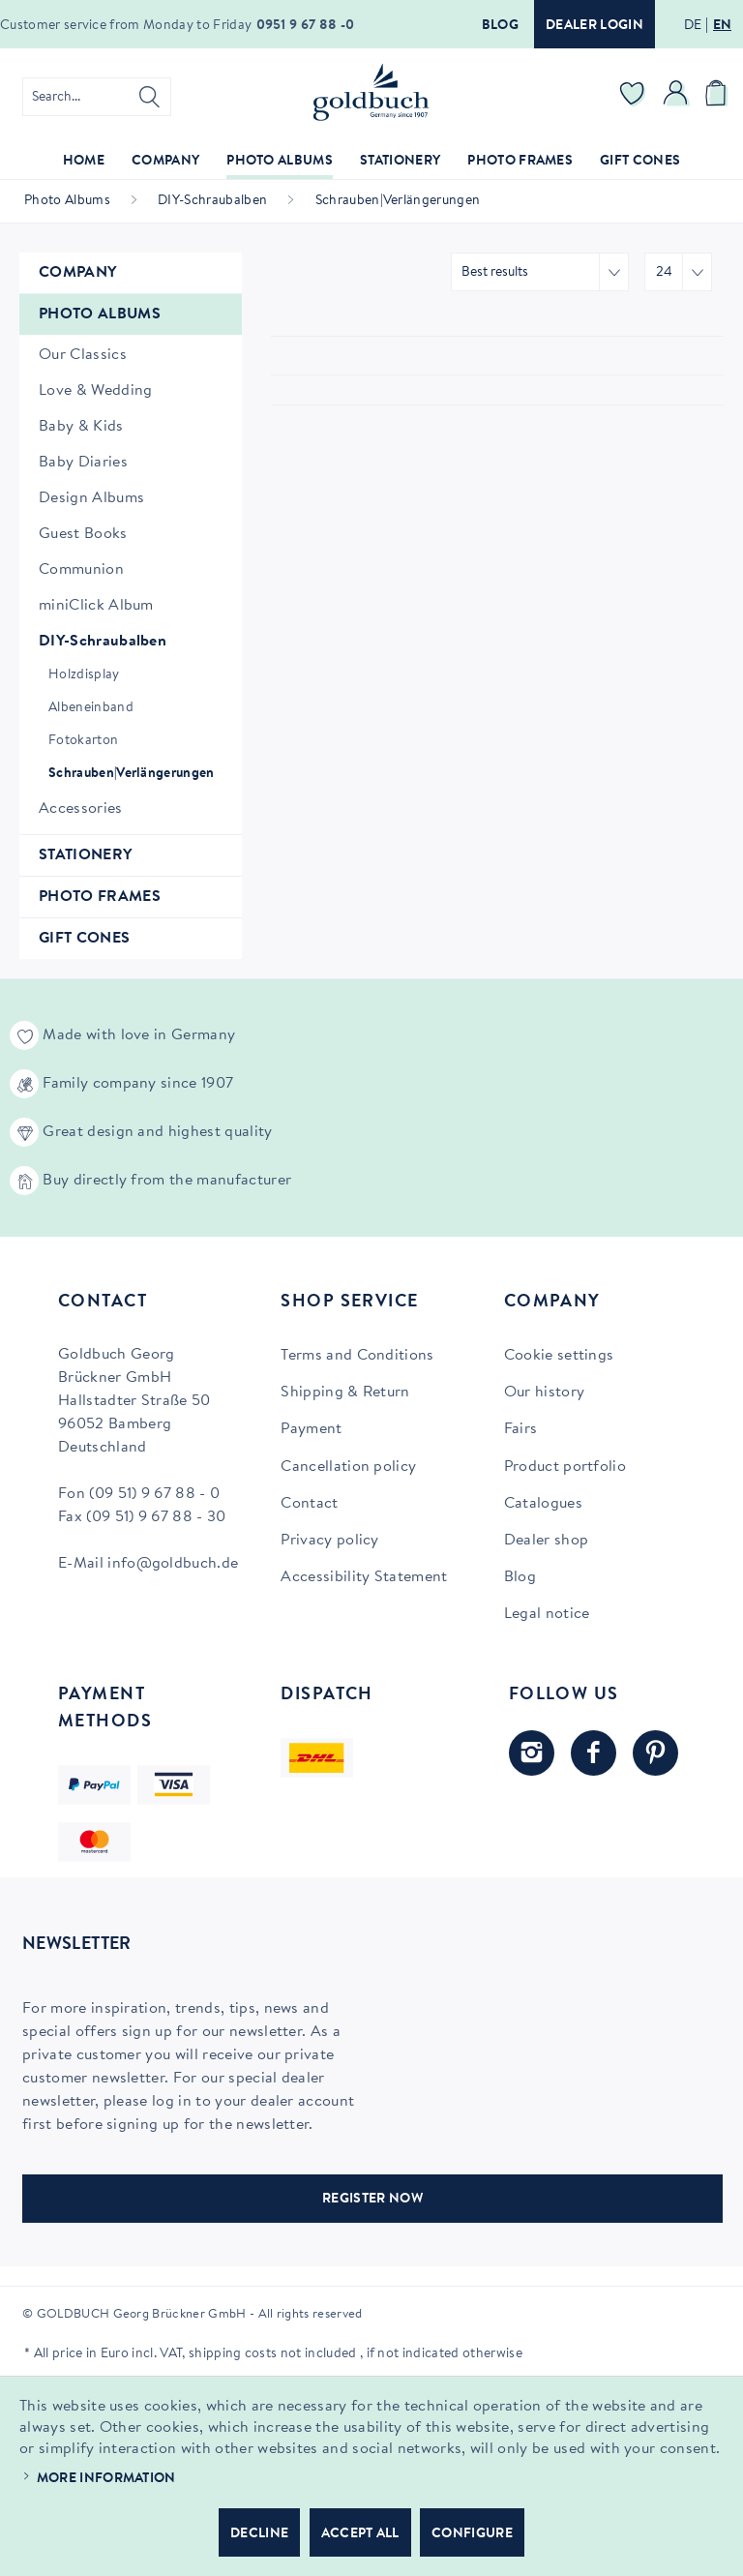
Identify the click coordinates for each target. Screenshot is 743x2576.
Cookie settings (559, 1355)
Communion (81, 570)
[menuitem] (96, 96)
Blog (500, 26)
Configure (472, 2534)
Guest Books (83, 534)
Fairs (521, 1429)
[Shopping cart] (718, 96)
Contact (309, 1504)
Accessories (81, 809)
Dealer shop (546, 1540)
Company (77, 273)
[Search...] (96, 96)
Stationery (85, 855)
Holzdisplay (84, 675)
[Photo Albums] (279, 162)
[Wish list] (632, 96)
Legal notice (547, 1614)
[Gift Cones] (640, 162)
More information (106, 2479)
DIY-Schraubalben (102, 641)
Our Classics (83, 355)
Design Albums (91, 498)
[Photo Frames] (520, 162)
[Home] (83, 162)
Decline (259, 2534)
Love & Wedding (95, 391)
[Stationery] (400, 162)
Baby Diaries (83, 462)
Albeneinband (91, 708)
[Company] (165, 162)
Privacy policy (329, 1540)
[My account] (676, 96)
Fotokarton (83, 741)
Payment (311, 1429)
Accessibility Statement (364, 1577)
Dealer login (594, 26)
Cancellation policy (348, 1467)
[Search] (149, 96)
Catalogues (543, 1504)
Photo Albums (100, 314)
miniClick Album (96, 606)
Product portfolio (565, 1467)
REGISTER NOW (372, 2199)
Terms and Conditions (357, 1355)
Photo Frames (100, 897)
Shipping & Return (345, 1392)
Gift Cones (84, 938)
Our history (544, 1392)
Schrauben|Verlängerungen (131, 774)
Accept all (360, 2534)
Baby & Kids (81, 426)
